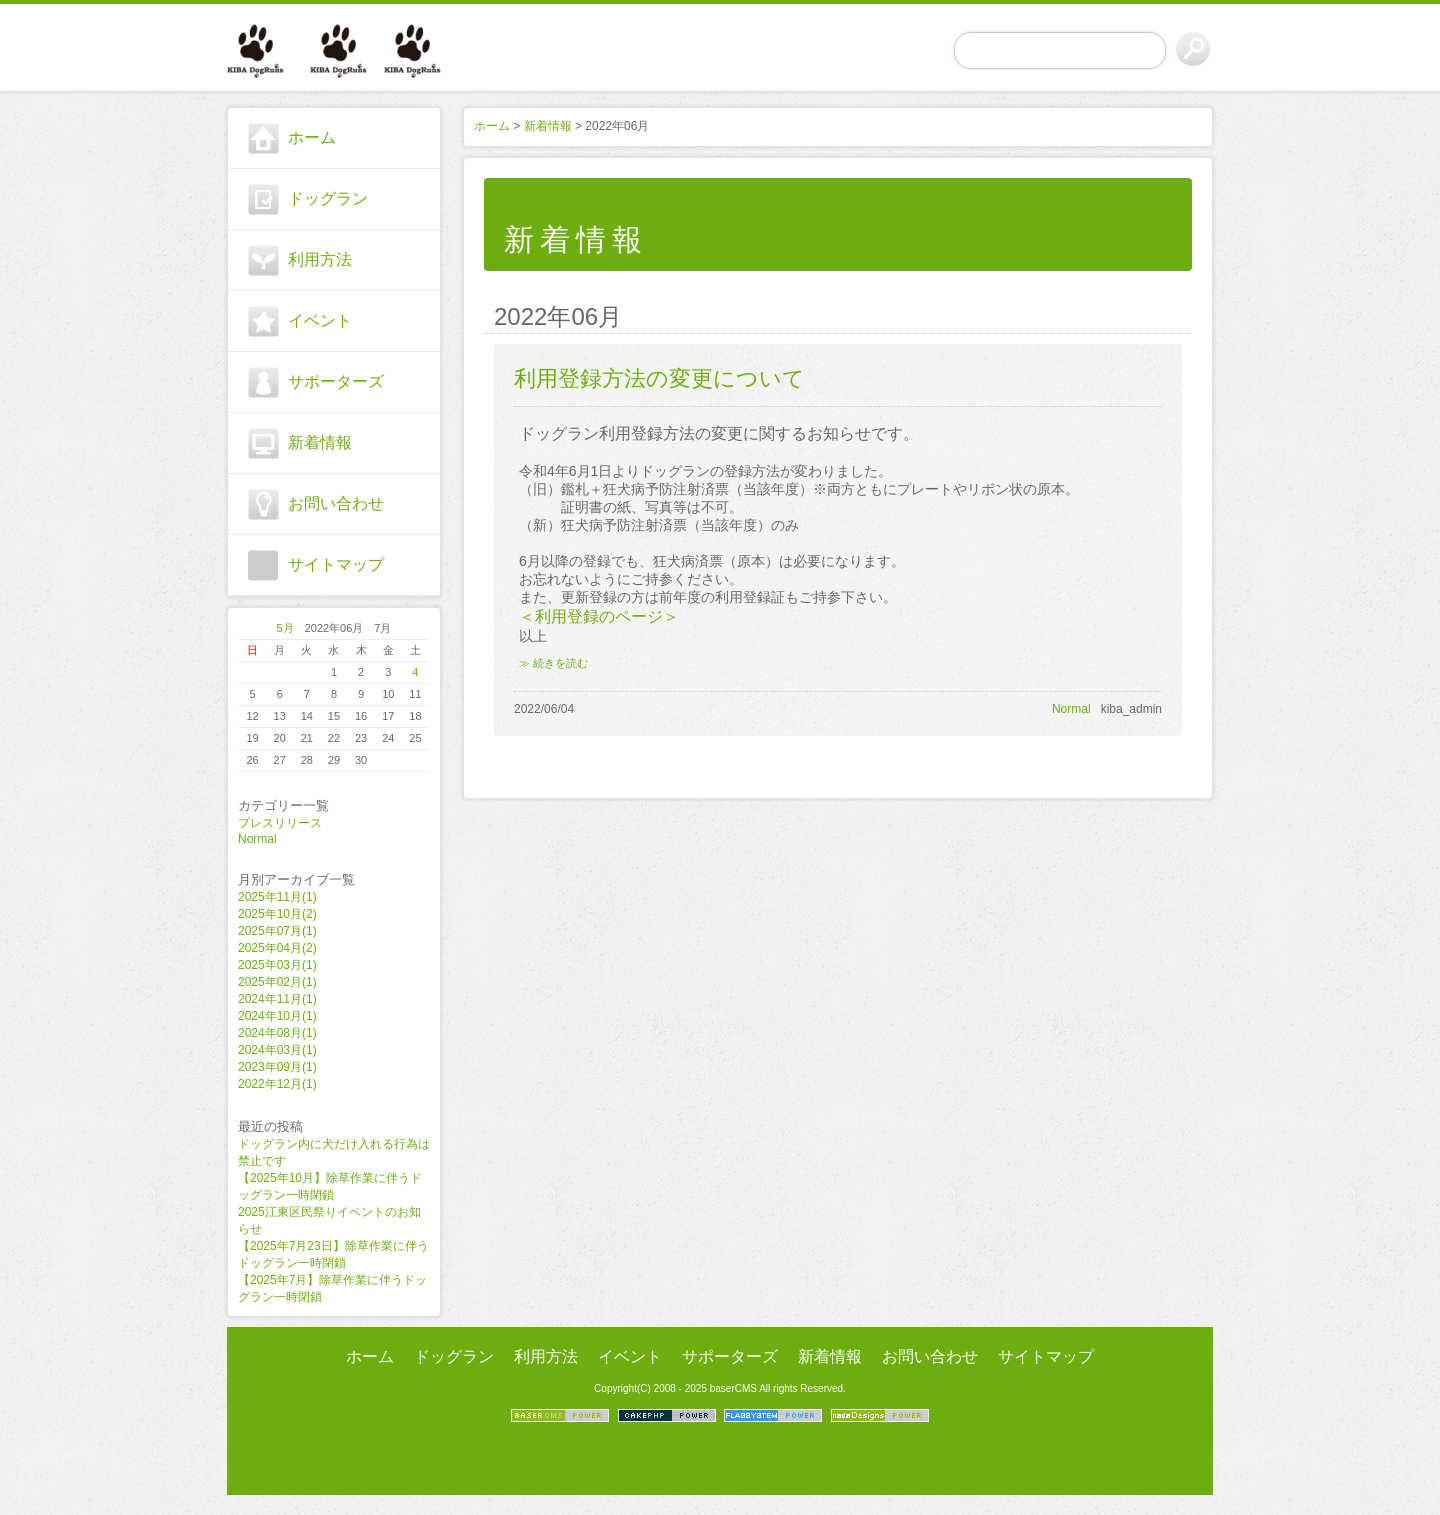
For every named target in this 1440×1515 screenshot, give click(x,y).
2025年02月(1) (277, 982)
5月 (285, 628)
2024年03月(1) (277, 1050)
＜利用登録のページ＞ (599, 616)
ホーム (312, 137)
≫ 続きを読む (553, 663)
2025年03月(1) (277, 965)
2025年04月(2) (277, 948)
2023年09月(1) (277, 1067)
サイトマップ (336, 564)
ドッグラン (328, 198)
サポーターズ (336, 381)
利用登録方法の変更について (659, 378)
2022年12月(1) (277, 1084)
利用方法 (320, 259)
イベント (320, 320)
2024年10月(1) (277, 1016)
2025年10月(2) (277, 914)
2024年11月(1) (277, 999)
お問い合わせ (336, 503)
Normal (257, 839)
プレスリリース (280, 823)
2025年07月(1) (277, 931)
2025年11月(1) (277, 897)
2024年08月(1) (277, 1033)
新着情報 (320, 442)
